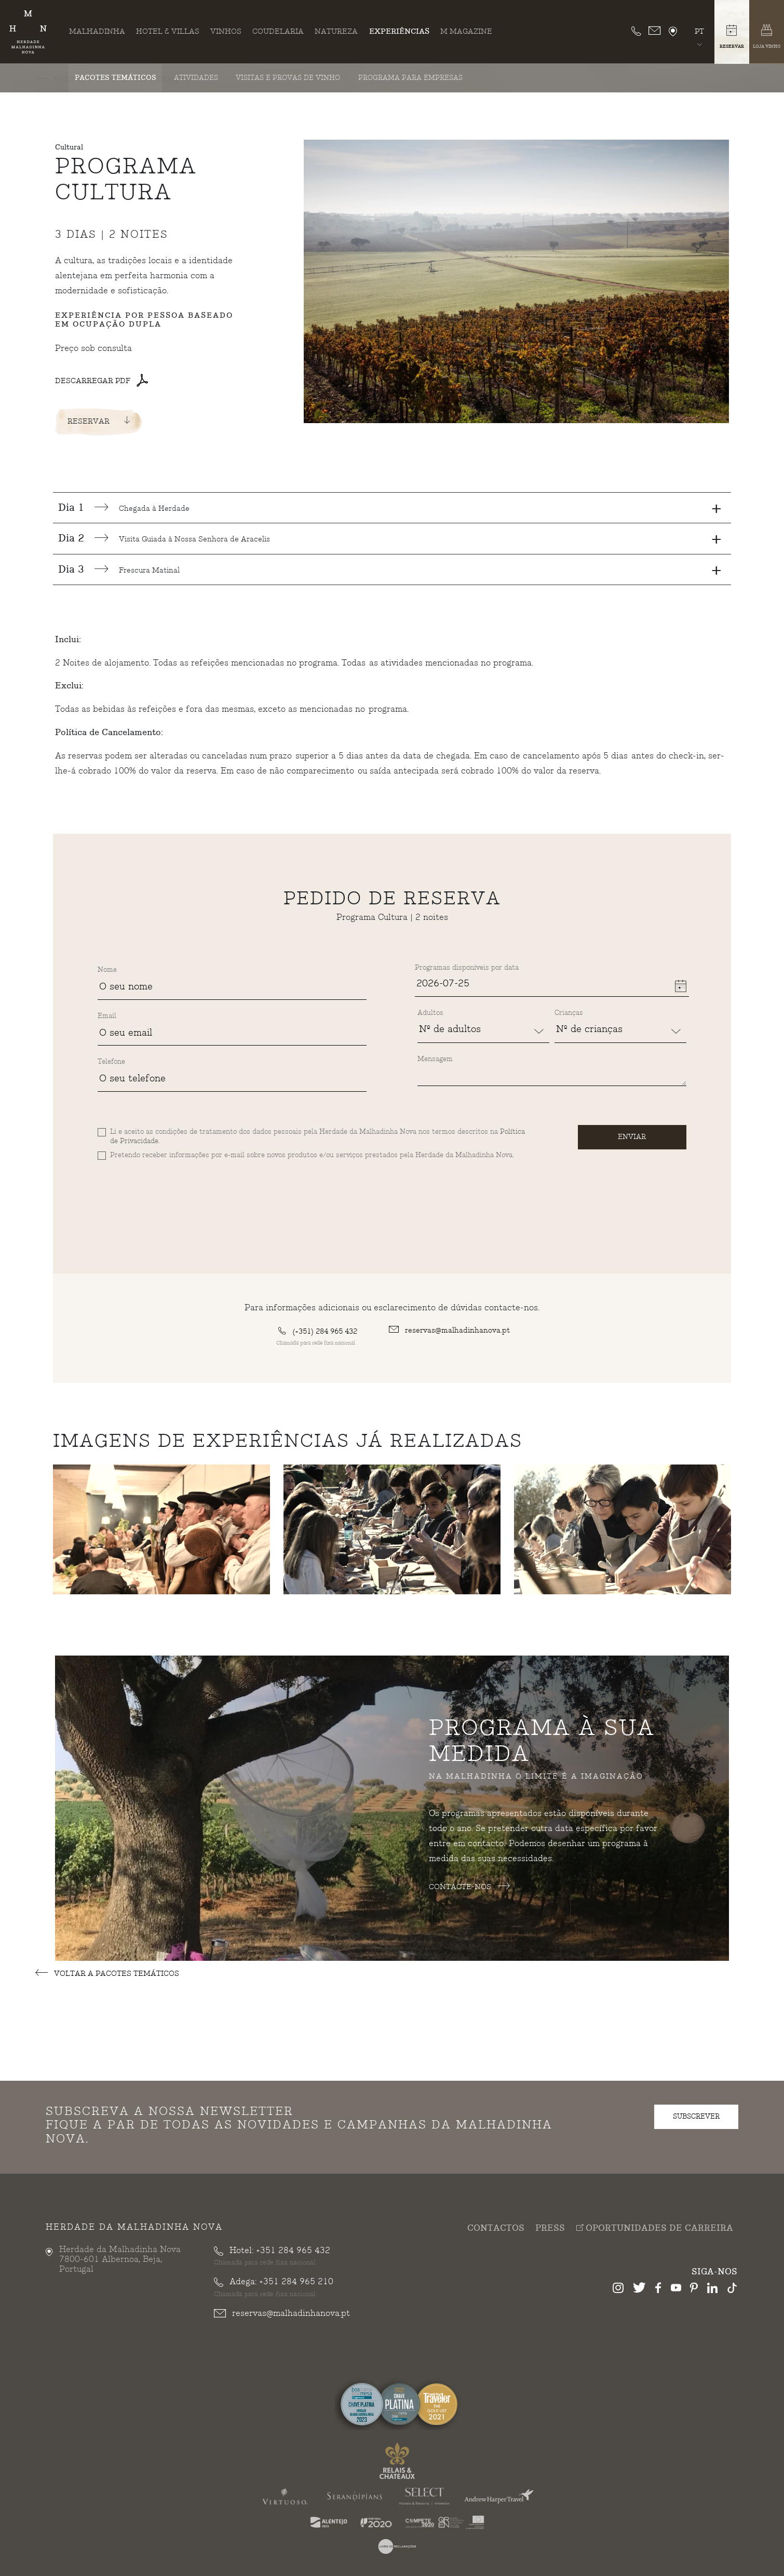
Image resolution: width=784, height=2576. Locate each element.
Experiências (399, 31)
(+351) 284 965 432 (317, 1331)
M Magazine (466, 31)
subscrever (696, 2116)
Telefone (111, 1061)
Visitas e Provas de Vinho (288, 78)
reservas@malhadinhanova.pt (449, 1330)
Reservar (98, 421)
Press (550, 2228)
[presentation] (176, 1185)
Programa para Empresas (410, 78)
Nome (107, 970)
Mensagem (435, 1059)
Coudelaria (278, 31)
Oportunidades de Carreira (654, 2227)
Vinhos (225, 31)
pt (699, 31)
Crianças (569, 1013)
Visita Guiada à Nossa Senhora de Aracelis (390, 538)
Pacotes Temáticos (115, 78)
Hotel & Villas (167, 31)
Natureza (336, 31)
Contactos (495, 2228)
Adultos (430, 1013)
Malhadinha (97, 31)
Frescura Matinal (390, 569)
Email (107, 1016)
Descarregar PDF (101, 380)
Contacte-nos (469, 1887)
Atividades (196, 78)
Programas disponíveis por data (467, 968)
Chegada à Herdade (390, 508)
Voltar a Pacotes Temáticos (107, 1973)
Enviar (632, 1137)
